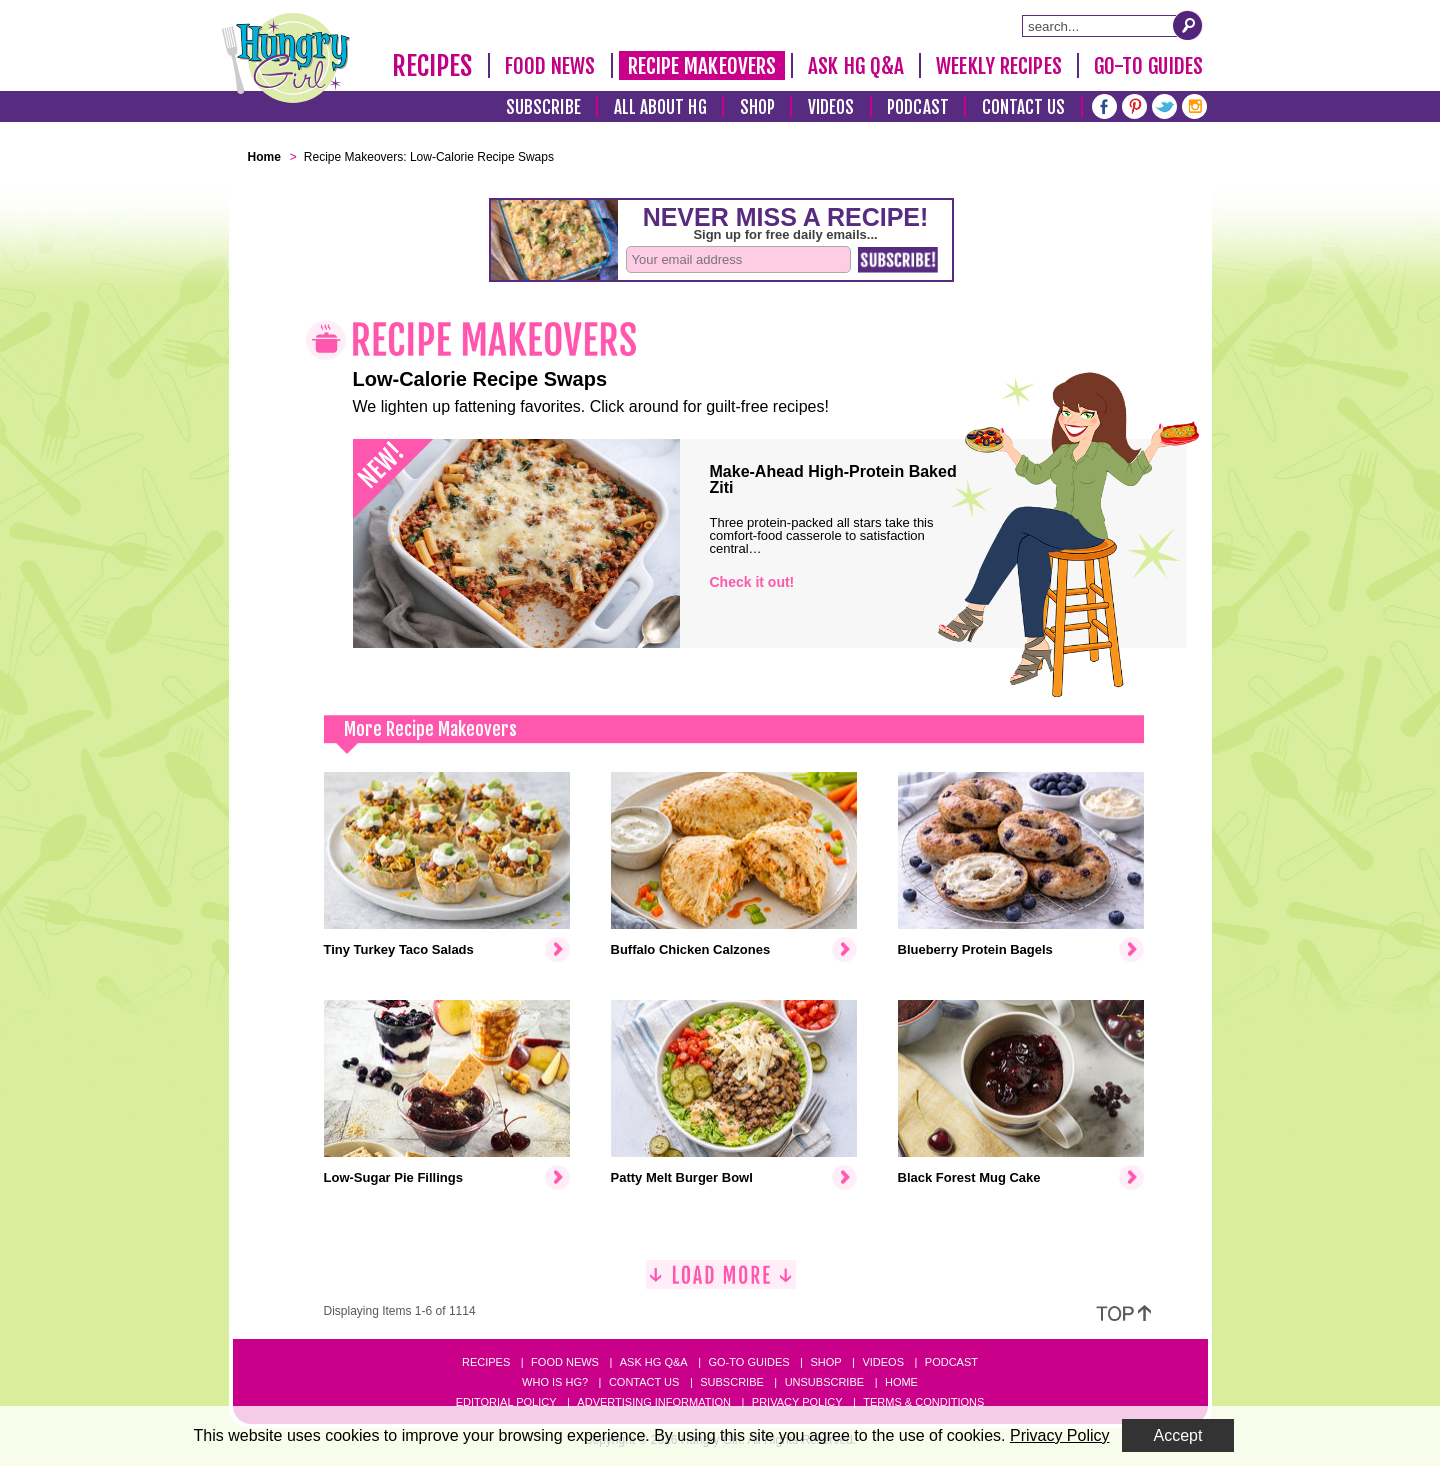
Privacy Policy (797, 1402)
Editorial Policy (506, 1402)
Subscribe (543, 107)
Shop (757, 107)
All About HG (660, 107)
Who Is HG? (555, 1382)
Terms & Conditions (923, 1402)
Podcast (918, 107)
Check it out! (752, 582)
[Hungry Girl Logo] (286, 58)
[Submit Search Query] (1188, 25)
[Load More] (721, 1282)
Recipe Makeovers (702, 66)
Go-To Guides (1148, 66)
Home (901, 1382)
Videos (831, 107)
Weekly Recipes (998, 66)
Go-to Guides (748, 1362)
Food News (550, 66)
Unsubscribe (824, 1382)
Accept (1178, 1435)
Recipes (432, 66)
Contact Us (1024, 107)
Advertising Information (654, 1402)
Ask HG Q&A (856, 66)
